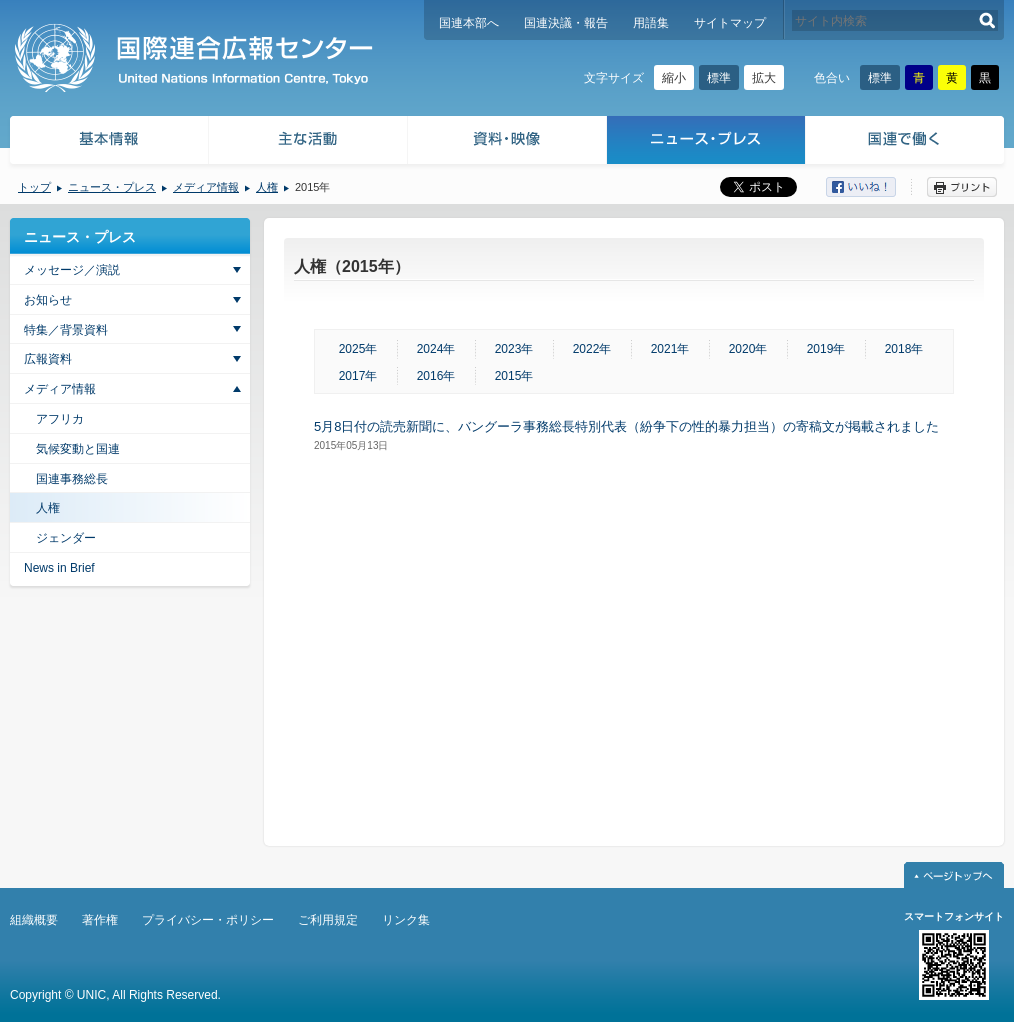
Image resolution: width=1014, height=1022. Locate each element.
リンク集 (406, 920)
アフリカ (60, 419)
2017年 (358, 376)
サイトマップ (730, 23)
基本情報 (108, 142)
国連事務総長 (72, 479)
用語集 (651, 23)
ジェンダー (66, 538)
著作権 (100, 920)
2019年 (826, 349)
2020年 (748, 349)
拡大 (764, 78)
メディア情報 (206, 187)
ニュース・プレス (706, 142)
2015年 (514, 376)
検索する (987, 20)
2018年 (904, 349)
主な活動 (308, 142)
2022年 (592, 349)
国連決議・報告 (566, 23)
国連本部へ (469, 23)
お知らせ (48, 300)
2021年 (670, 349)
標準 (719, 78)
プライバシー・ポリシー (208, 920)
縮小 (674, 78)
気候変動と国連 (78, 449)
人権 (267, 187)
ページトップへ (954, 875)
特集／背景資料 (66, 330)
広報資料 (48, 359)
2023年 (514, 349)
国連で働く (906, 142)
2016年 (436, 376)
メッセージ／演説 (72, 270)
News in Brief (59, 568)
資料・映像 (507, 142)
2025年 (358, 349)
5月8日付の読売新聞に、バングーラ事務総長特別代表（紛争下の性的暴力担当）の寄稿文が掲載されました (626, 426)
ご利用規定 (328, 920)
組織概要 (34, 920)
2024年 (436, 349)
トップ (34, 187)
